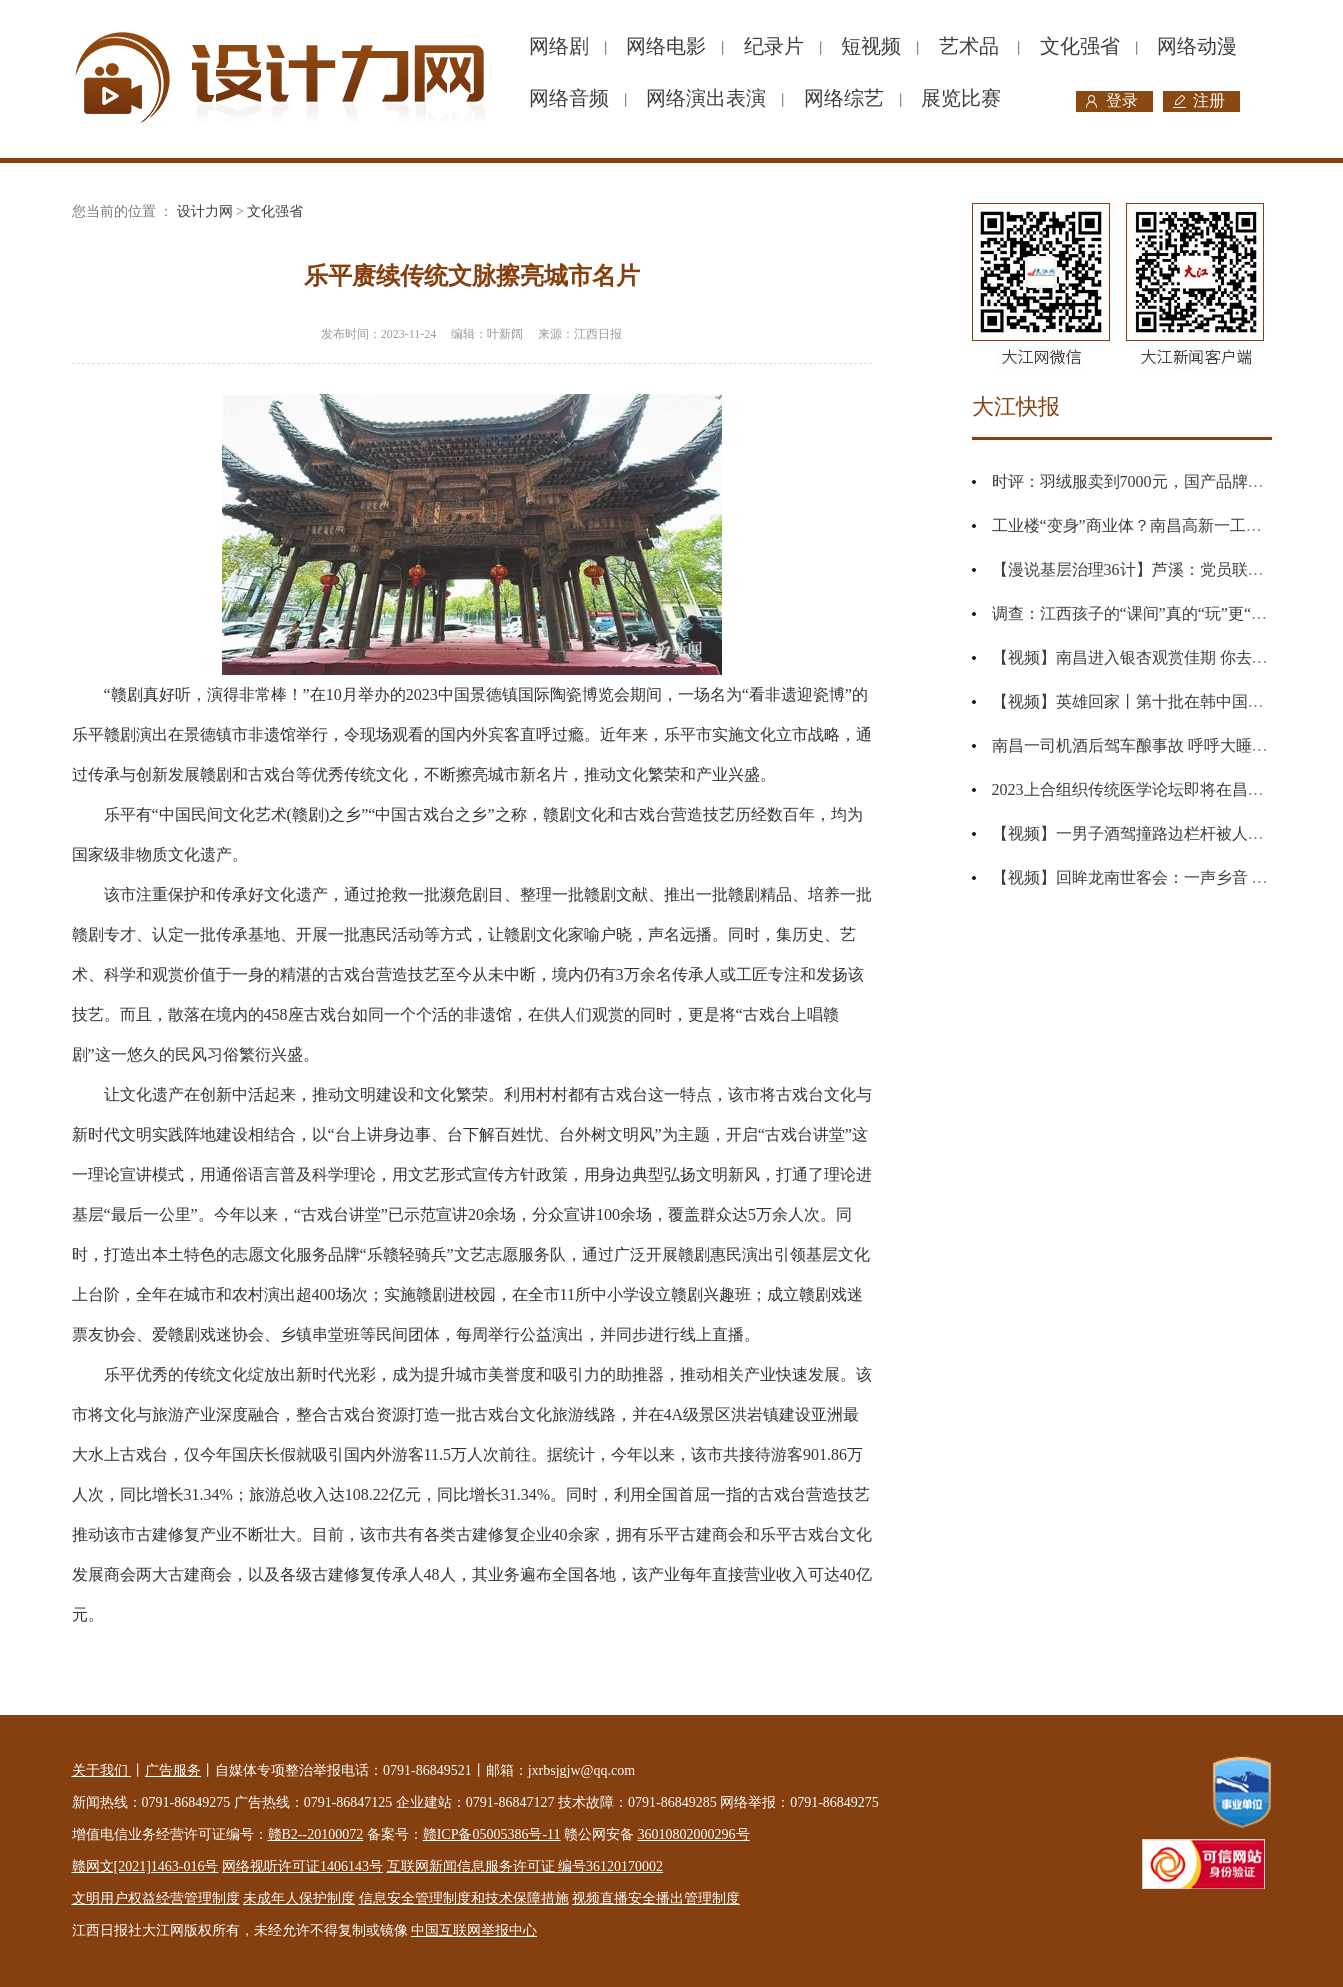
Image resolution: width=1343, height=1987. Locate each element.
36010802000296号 (694, 1834)
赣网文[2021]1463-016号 (145, 1866)
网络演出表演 (706, 98)
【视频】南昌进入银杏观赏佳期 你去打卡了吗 (1154, 657)
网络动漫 (1197, 46)
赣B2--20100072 (316, 1834)
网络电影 (666, 46)
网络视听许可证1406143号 (302, 1866)
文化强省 (1080, 46)
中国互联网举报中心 (474, 1930)
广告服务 (173, 1770)
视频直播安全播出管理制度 (656, 1898)
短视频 (871, 46)
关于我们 (102, 1770)
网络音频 (569, 98)
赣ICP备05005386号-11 (492, 1834)
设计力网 (205, 211)
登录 (1122, 100)
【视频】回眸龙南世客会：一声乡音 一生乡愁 (1154, 877)
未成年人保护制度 (299, 1898)
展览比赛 (961, 98)
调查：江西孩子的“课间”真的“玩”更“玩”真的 (1149, 613)
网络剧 (559, 46)
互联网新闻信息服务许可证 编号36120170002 (525, 1866)
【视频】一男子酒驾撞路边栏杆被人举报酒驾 (1152, 833)
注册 (1209, 100)
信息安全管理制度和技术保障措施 (464, 1898)
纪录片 (774, 46)
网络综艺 (844, 98)
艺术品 (969, 46)
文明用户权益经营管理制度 (156, 1898)
